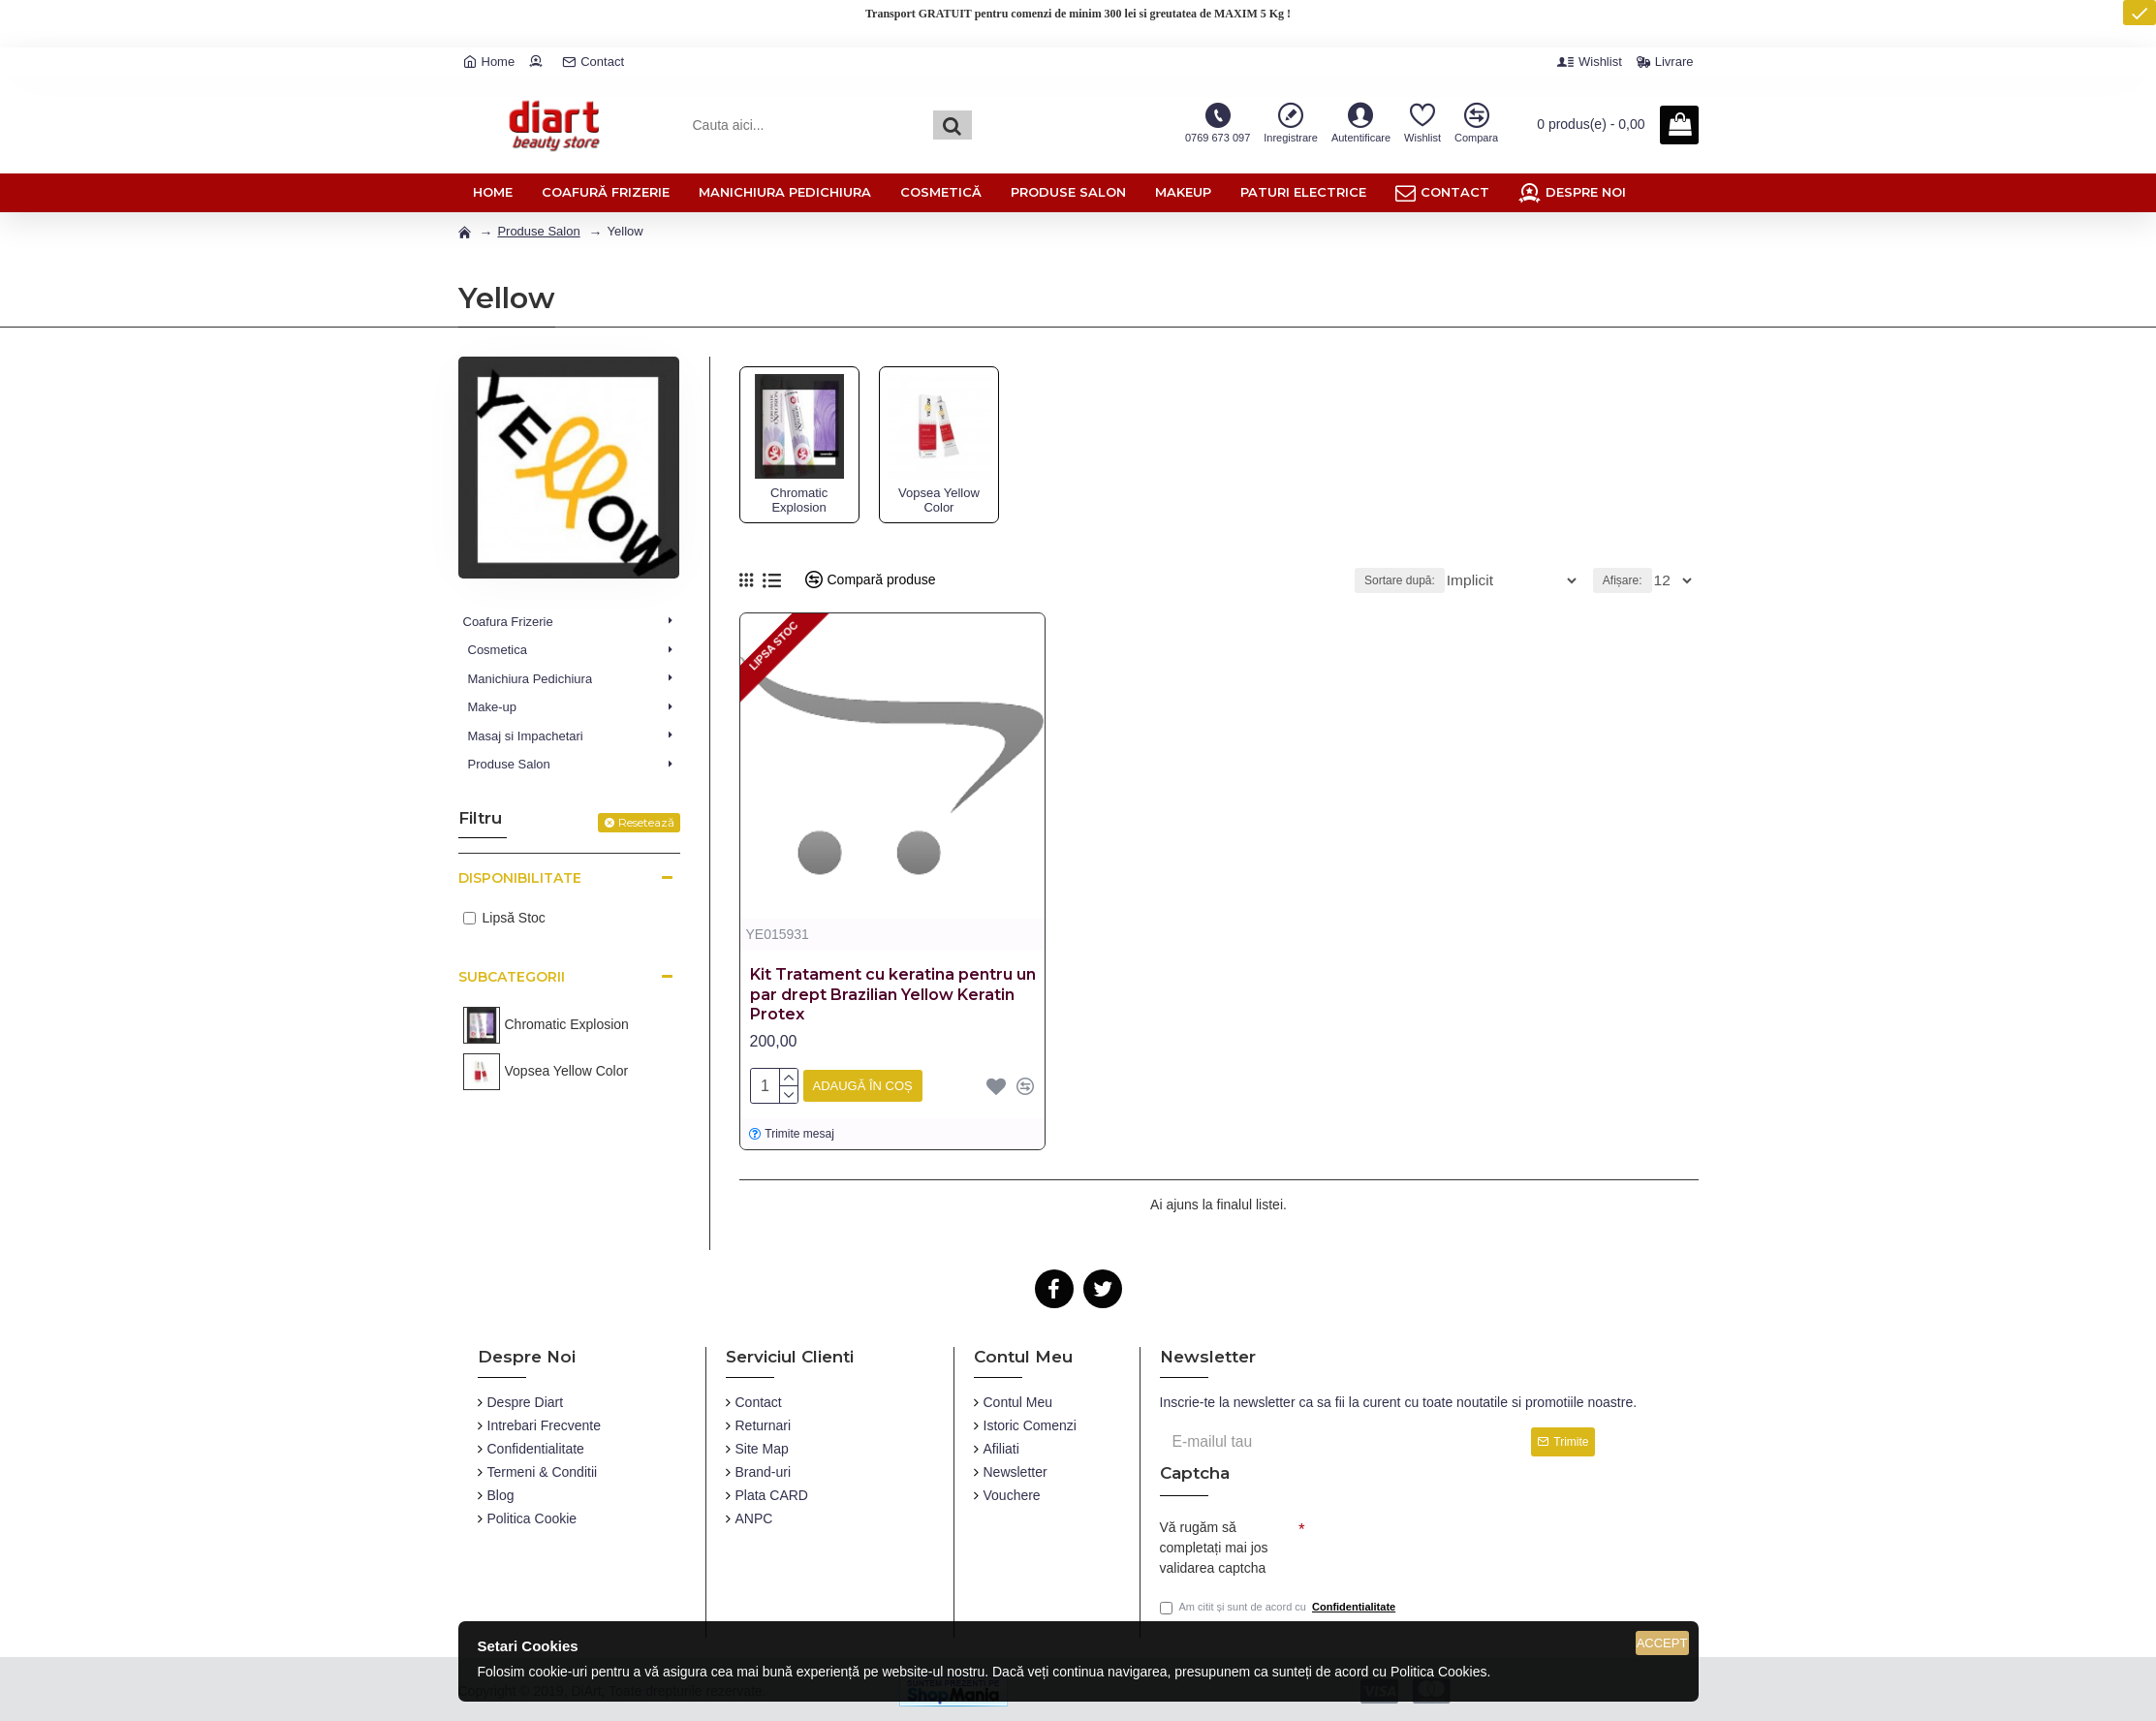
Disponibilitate (519, 878)
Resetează (646, 822)
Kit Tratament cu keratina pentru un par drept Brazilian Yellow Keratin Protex (893, 994)
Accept (1662, 1643)
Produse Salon (538, 231)
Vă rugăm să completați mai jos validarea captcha (1214, 1543)
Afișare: (1627, 580)
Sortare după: (1430, 580)
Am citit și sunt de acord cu (1279, 1607)
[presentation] (1441, 1541)
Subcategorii (511, 977)
